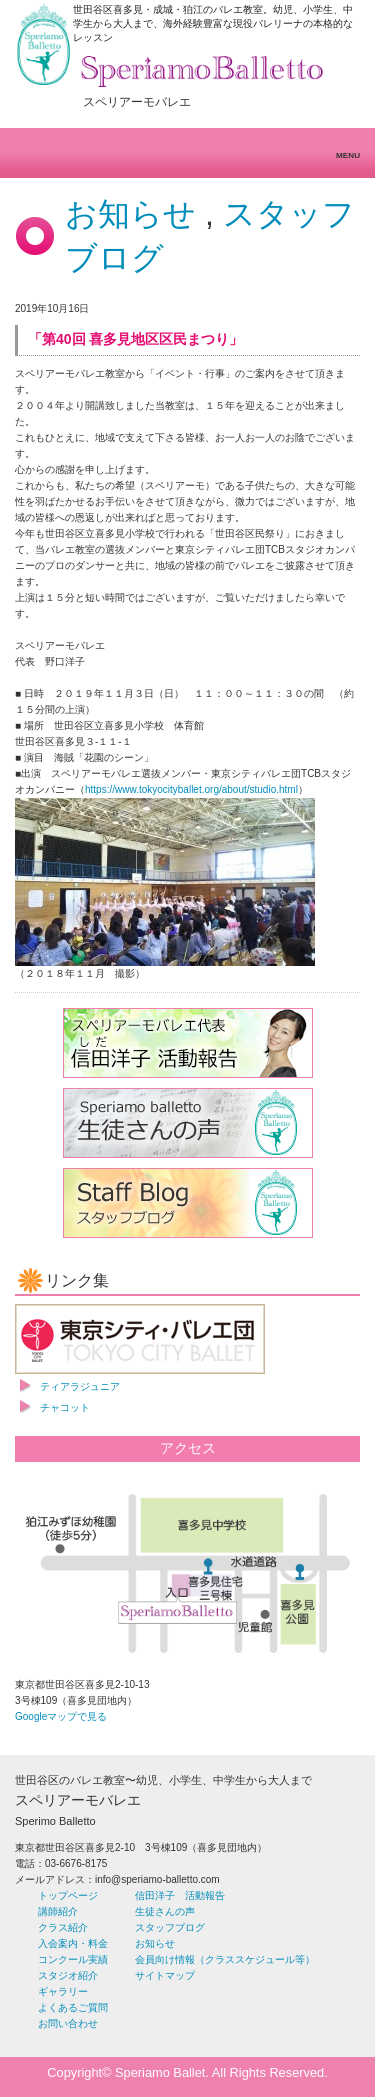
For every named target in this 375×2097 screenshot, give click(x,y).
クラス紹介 (63, 1927)
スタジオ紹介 (68, 1975)
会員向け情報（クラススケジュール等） (225, 1959)
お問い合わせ (68, 2023)
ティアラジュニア (80, 1386)
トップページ (68, 1895)
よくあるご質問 (73, 2007)
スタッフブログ (170, 1927)
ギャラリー (63, 1991)
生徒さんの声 (165, 1911)
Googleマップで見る (61, 1716)
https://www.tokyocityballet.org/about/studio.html (191, 789)
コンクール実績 (73, 1959)
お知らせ (130, 214)
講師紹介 (58, 1911)
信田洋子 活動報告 (180, 1895)
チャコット (65, 1407)
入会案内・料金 (73, 1943)
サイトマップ (165, 1975)
